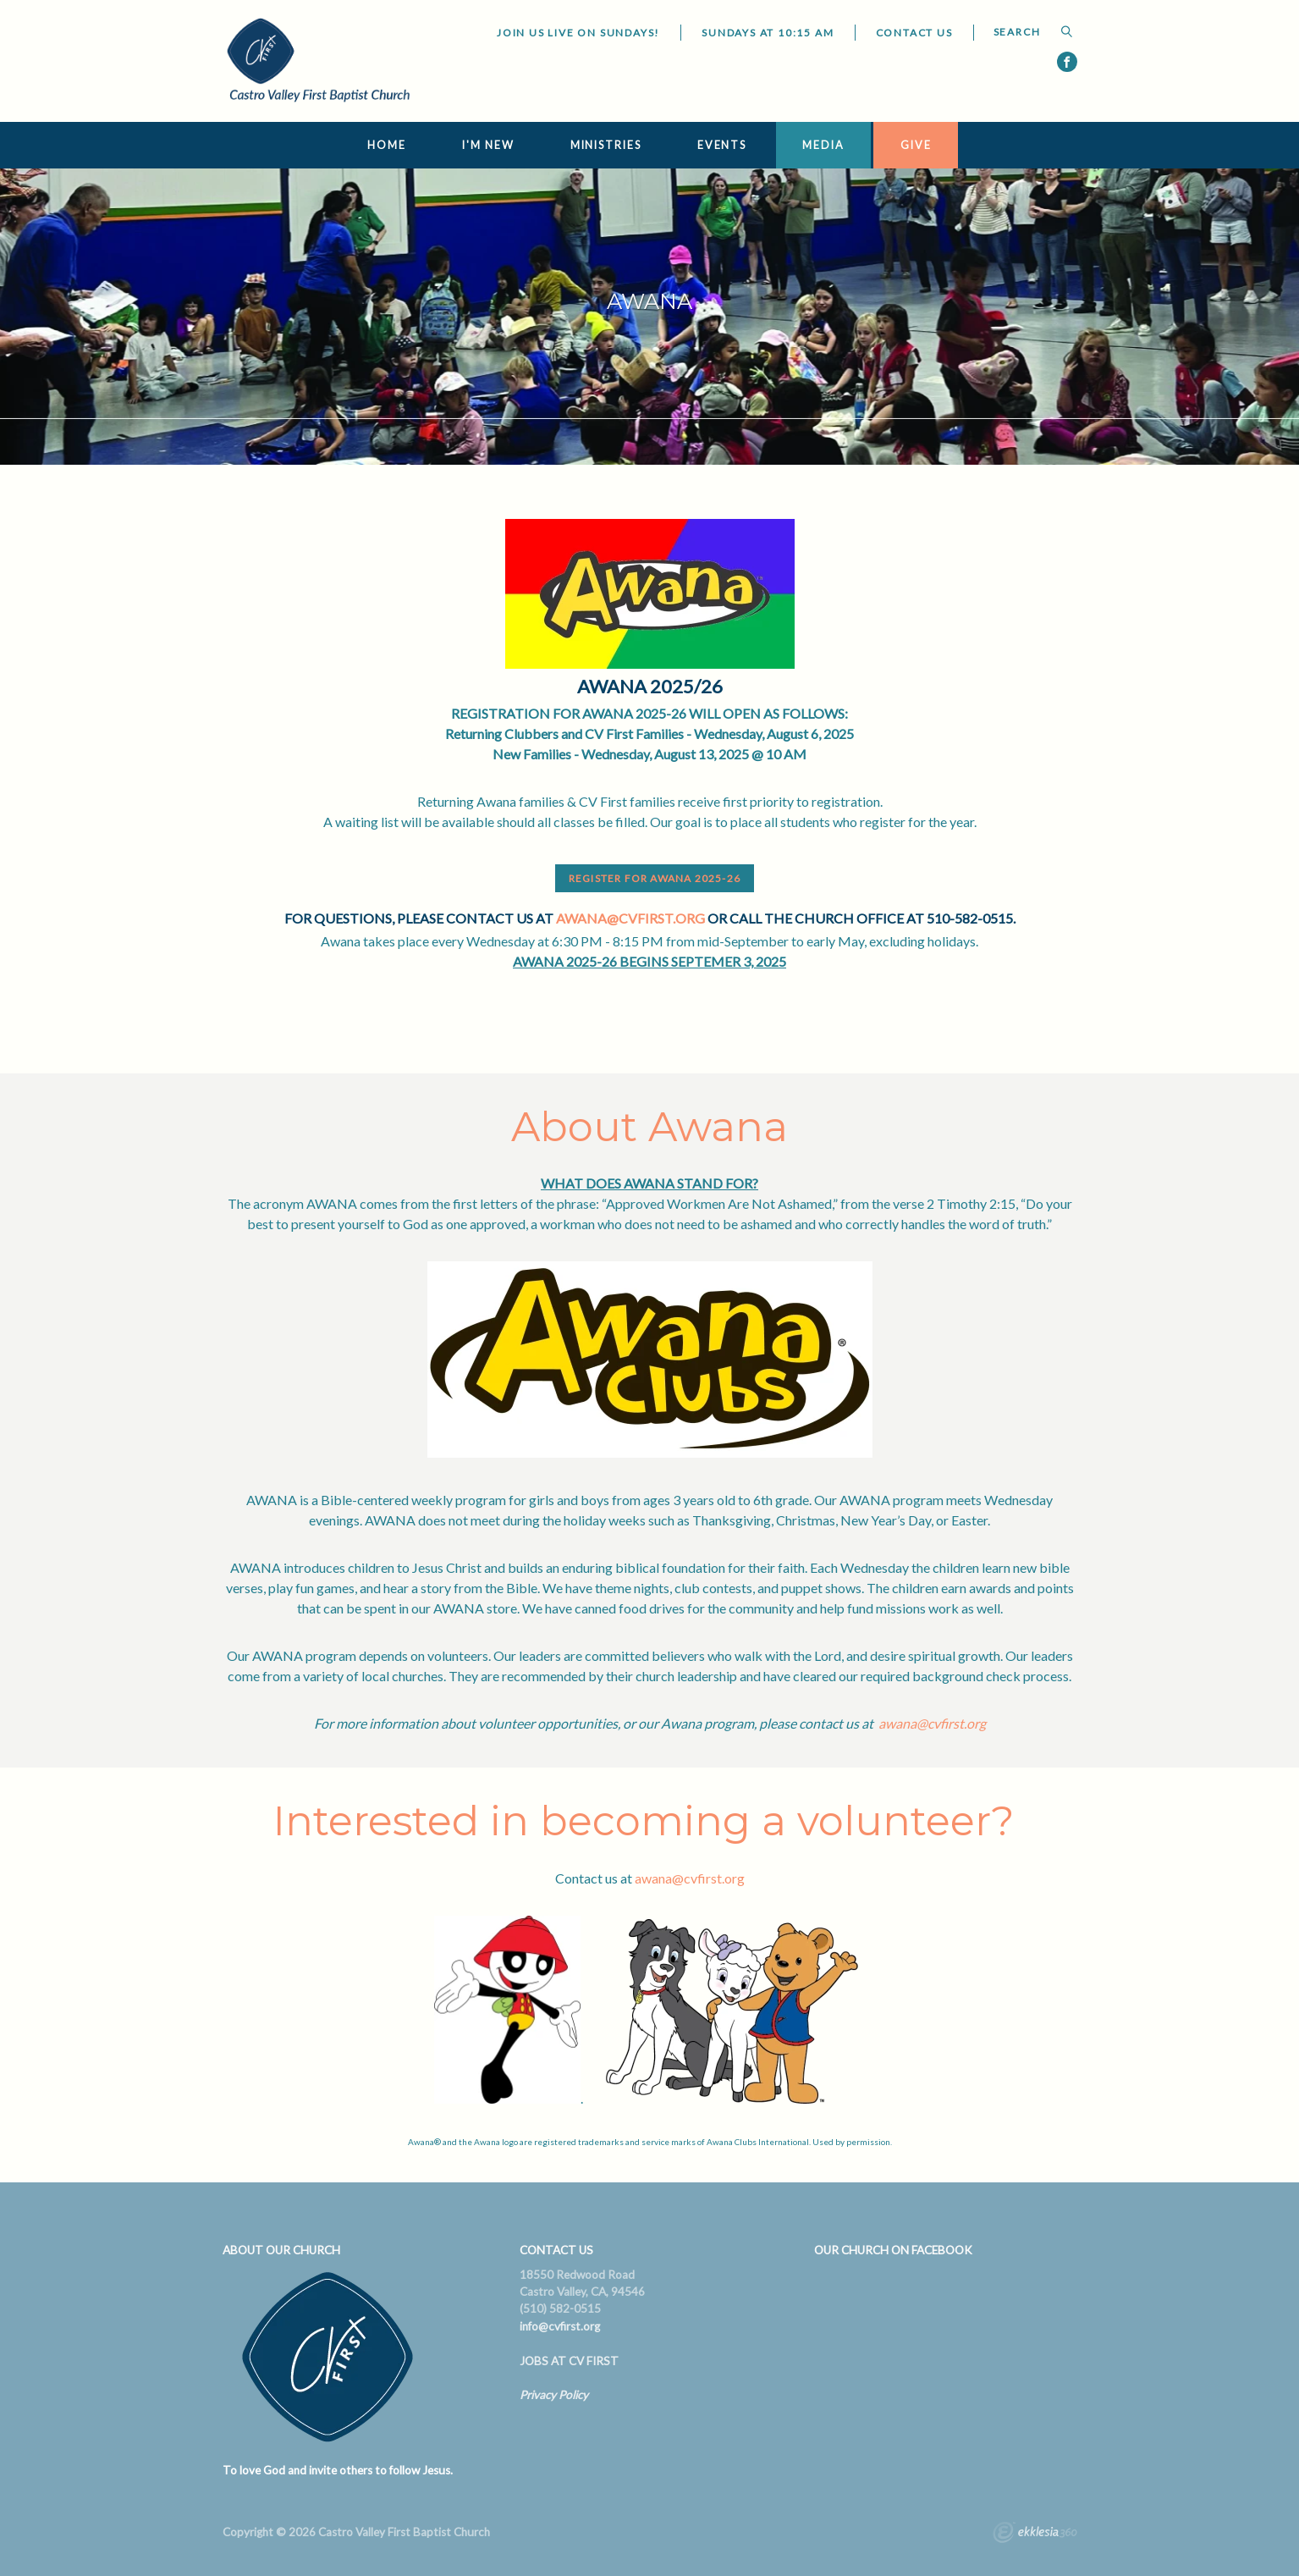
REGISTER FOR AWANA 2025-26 (654, 878)
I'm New (488, 145)
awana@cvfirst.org (630, 918)
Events (721, 145)
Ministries (605, 145)
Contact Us (914, 32)
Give (916, 145)
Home (386, 145)
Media (823, 145)
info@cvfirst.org (560, 2326)
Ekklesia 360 (1035, 2534)
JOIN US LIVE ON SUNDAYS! (578, 32)
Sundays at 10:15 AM (768, 32)
